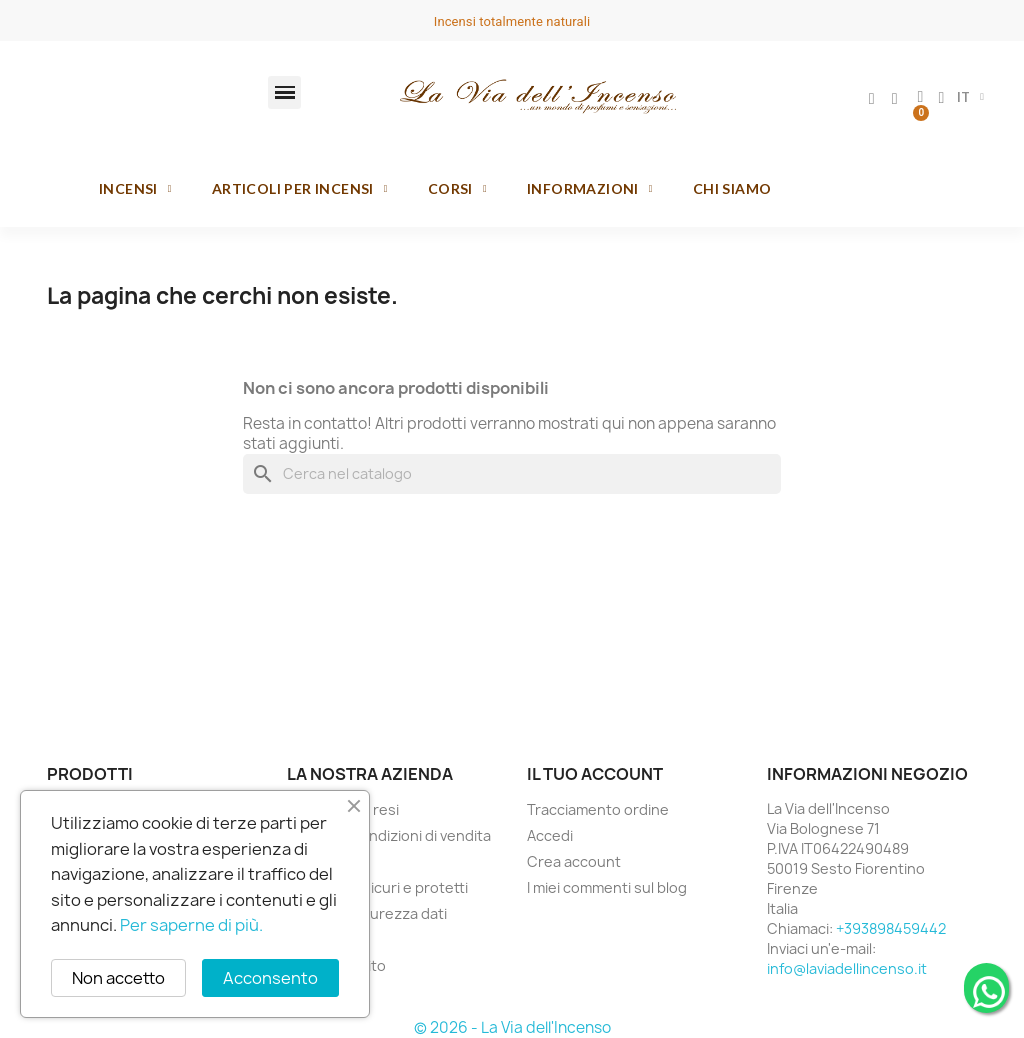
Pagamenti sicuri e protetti (377, 887)
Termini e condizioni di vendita (389, 835)
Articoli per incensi (300, 189)
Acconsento (270, 978)
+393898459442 (891, 928)
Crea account (574, 861)
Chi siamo (732, 188)
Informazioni (590, 189)
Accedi (550, 835)
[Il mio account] (872, 99)
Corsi (457, 189)
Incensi (135, 189)
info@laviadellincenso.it (847, 968)
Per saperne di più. (191, 925)
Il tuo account (595, 774)
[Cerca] (512, 474)
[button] (284, 92)
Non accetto (118, 978)
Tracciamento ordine (598, 809)
